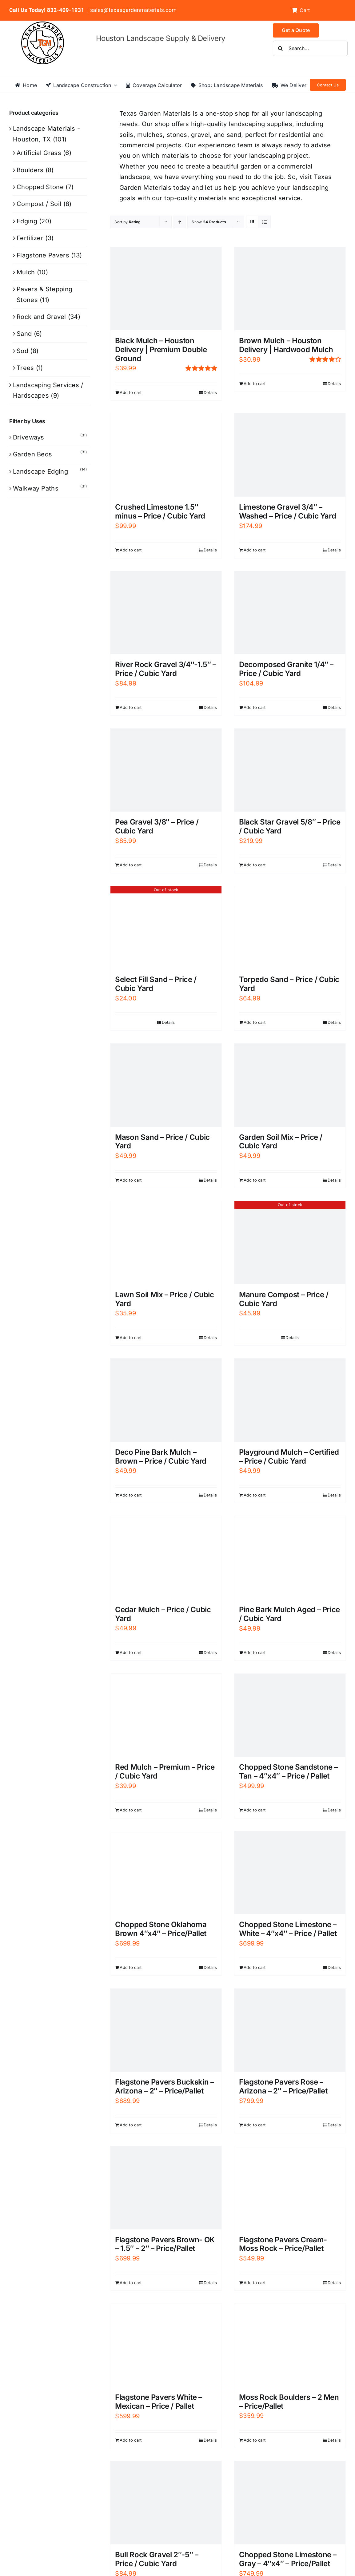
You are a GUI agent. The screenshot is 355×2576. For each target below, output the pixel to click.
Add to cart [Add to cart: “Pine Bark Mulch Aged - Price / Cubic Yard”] (254, 1652)
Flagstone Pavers (43, 255)
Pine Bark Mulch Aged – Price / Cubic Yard (289, 1614)
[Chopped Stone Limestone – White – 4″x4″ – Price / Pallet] (289, 1872)
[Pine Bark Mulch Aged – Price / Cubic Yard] (289, 1557)
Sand (24, 333)
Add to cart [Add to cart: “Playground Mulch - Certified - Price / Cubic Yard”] (254, 1495)
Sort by (127, 222)
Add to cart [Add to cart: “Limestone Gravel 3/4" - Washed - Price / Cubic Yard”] (254, 549)
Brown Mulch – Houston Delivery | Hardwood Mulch (286, 345)
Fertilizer (30, 238)
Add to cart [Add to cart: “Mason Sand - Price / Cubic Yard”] (131, 1180)
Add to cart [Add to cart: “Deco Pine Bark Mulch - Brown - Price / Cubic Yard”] (131, 1495)
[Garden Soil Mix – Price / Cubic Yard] (289, 1085)
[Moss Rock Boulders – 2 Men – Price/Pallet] (289, 2345)
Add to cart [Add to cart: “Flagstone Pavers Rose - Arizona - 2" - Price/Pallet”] (254, 2124)
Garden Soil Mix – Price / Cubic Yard (280, 1142)
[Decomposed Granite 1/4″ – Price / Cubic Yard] (289, 612)
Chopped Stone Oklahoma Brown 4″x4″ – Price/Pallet (160, 1929)
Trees (25, 368)
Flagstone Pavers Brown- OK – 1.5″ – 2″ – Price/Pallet (165, 2244)
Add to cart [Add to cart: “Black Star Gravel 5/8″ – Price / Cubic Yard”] (254, 864)
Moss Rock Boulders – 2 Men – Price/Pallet (289, 2402)
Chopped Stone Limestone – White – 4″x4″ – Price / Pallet (288, 1929)
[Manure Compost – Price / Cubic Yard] (289, 1242)
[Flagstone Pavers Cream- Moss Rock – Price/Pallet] (289, 2187)
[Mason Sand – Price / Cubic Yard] (165, 1085)
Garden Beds (32, 454)
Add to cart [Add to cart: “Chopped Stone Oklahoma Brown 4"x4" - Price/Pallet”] (131, 1967)
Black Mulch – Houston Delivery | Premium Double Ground (161, 349)
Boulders (30, 170)
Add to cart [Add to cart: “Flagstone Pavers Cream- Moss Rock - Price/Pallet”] (254, 2282)
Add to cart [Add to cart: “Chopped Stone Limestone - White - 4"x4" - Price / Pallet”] (254, 1967)
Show (209, 222)
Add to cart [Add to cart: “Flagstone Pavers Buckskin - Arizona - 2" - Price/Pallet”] (131, 2124)
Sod (22, 351)
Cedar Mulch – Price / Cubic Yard (163, 1614)
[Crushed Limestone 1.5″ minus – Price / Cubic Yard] (165, 455)
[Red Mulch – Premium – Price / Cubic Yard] (165, 1715)
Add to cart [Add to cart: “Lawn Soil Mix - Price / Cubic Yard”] (131, 1337)
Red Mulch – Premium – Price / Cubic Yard (164, 1771)
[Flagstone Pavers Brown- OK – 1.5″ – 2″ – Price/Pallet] (165, 2187)
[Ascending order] (179, 222)
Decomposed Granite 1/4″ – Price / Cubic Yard (286, 669)
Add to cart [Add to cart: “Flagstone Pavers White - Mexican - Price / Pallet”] (131, 2440)
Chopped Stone (40, 187)
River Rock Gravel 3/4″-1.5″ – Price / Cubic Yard (165, 669)
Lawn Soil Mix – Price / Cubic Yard (164, 1299)
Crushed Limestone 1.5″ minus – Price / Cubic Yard (160, 511)
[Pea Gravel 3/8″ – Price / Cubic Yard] (165, 770)
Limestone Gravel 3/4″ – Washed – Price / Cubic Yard (287, 511)
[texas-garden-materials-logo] (43, 24)
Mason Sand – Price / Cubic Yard (162, 1142)
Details (210, 392)
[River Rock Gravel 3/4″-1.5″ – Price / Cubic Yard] (165, 612)
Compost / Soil (39, 204)
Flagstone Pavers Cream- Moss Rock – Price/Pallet (283, 2244)
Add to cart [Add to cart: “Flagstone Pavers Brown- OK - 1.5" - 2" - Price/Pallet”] (131, 2282)
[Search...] (310, 48)
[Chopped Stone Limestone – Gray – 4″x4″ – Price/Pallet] (289, 2502)
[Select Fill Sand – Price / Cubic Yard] (165, 927)
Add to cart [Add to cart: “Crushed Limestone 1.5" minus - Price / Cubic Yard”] (131, 549)
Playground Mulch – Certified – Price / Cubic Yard (289, 1456)
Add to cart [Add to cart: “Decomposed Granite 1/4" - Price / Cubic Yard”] (254, 707)
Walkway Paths (35, 488)
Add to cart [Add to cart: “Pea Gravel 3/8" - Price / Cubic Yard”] (131, 864)
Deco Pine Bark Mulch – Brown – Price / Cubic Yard (160, 1456)
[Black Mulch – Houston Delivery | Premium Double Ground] (165, 288)
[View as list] (264, 222)
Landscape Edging (40, 471)
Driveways (28, 437)
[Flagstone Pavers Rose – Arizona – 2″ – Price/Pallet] (289, 2030)
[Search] (280, 48)
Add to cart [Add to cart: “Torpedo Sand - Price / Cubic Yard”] (254, 1022)
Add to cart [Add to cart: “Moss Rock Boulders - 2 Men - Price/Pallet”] (254, 2440)
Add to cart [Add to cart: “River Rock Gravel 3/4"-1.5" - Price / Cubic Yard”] (131, 707)
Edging (27, 221)
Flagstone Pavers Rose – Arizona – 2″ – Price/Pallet (283, 2086)
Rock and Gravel (41, 316)
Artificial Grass (39, 153)
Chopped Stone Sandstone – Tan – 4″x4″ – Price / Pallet (288, 1771)
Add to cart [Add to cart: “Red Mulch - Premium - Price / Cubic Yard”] (131, 1809)
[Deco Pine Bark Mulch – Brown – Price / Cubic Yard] (165, 1400)
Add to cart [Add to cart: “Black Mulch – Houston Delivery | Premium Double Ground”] (131, 392)
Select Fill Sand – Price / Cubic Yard (156, 984)
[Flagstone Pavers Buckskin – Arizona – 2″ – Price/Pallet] (165, 2030)
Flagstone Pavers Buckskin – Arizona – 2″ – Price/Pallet (164, 2086)
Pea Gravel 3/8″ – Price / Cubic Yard (156, 826)
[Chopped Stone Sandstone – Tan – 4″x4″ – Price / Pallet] (289, 1715)
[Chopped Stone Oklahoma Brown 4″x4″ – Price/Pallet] (165, 1872)
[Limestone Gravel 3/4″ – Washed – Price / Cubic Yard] (289, 455)
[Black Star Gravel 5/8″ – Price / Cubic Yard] (289, 770)
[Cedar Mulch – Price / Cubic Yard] (165, 1557)
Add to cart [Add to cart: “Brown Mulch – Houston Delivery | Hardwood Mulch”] (254, 383)
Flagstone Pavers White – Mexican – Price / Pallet (158, 2402)
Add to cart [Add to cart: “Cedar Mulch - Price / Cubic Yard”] (131, 1652)
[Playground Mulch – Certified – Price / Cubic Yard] (289, 1400)
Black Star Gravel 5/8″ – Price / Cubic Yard (289, 826)
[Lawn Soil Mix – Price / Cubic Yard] (165, 1242)
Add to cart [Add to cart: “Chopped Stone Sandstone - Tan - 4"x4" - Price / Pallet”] (254, 1809)
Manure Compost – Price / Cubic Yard (283, 1299)
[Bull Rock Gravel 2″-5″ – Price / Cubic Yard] (165, 2502)
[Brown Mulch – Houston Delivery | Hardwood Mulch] (289, 288)
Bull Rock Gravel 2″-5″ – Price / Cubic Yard (156, 2559)
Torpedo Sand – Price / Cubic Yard (289, 984)
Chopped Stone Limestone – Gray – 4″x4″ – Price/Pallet (288, 2559)
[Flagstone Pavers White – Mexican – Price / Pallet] (165, 2345)
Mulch (26, 272)
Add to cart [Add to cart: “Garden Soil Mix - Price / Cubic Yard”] (254, 1180)
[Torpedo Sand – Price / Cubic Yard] (289, 927)
